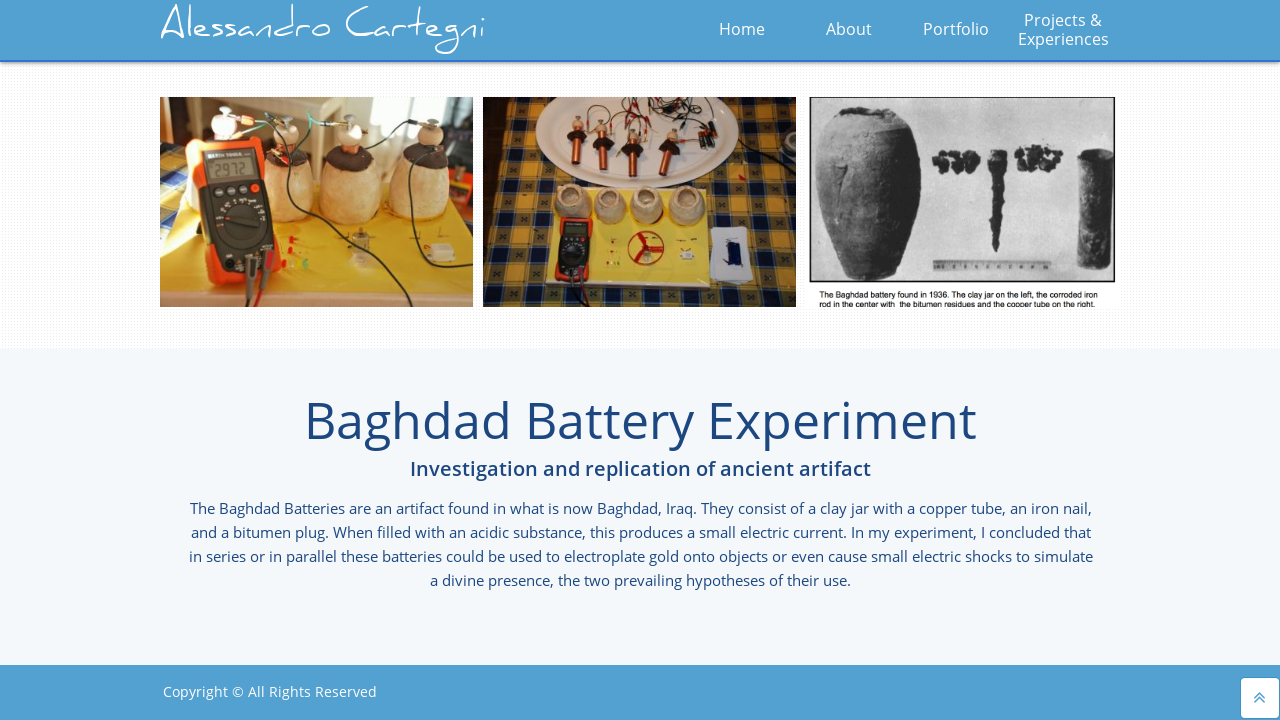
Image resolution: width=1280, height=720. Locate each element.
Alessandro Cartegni (323, 30)
